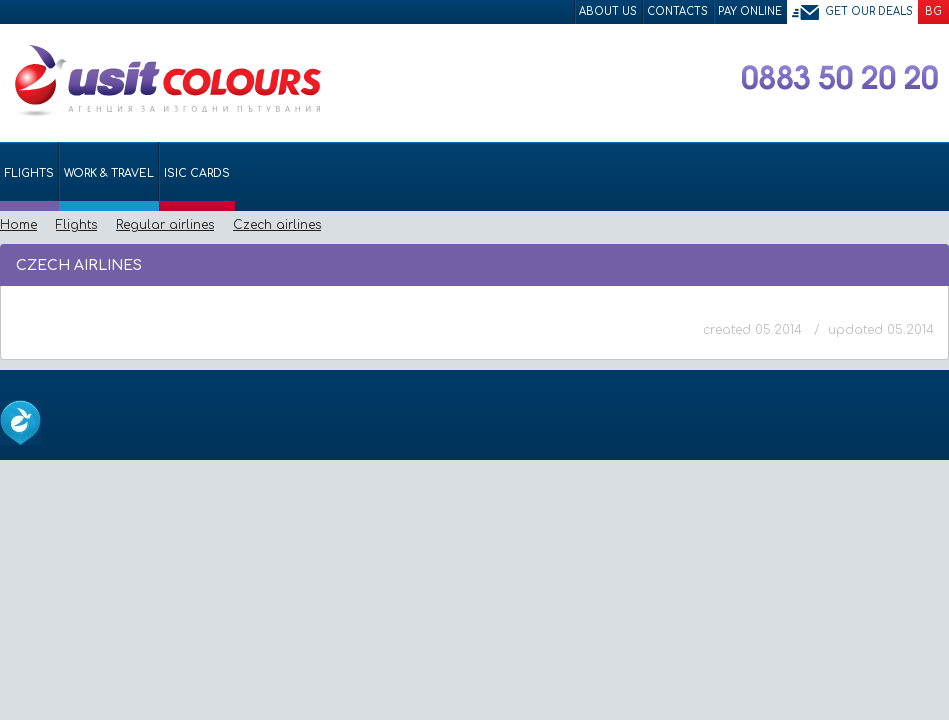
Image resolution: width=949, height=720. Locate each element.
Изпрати (866, 264)
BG (933, 11)
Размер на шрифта (929, 264)
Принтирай (900, 264)
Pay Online (750, 11)
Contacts (677, 11)
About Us (608, 11)
